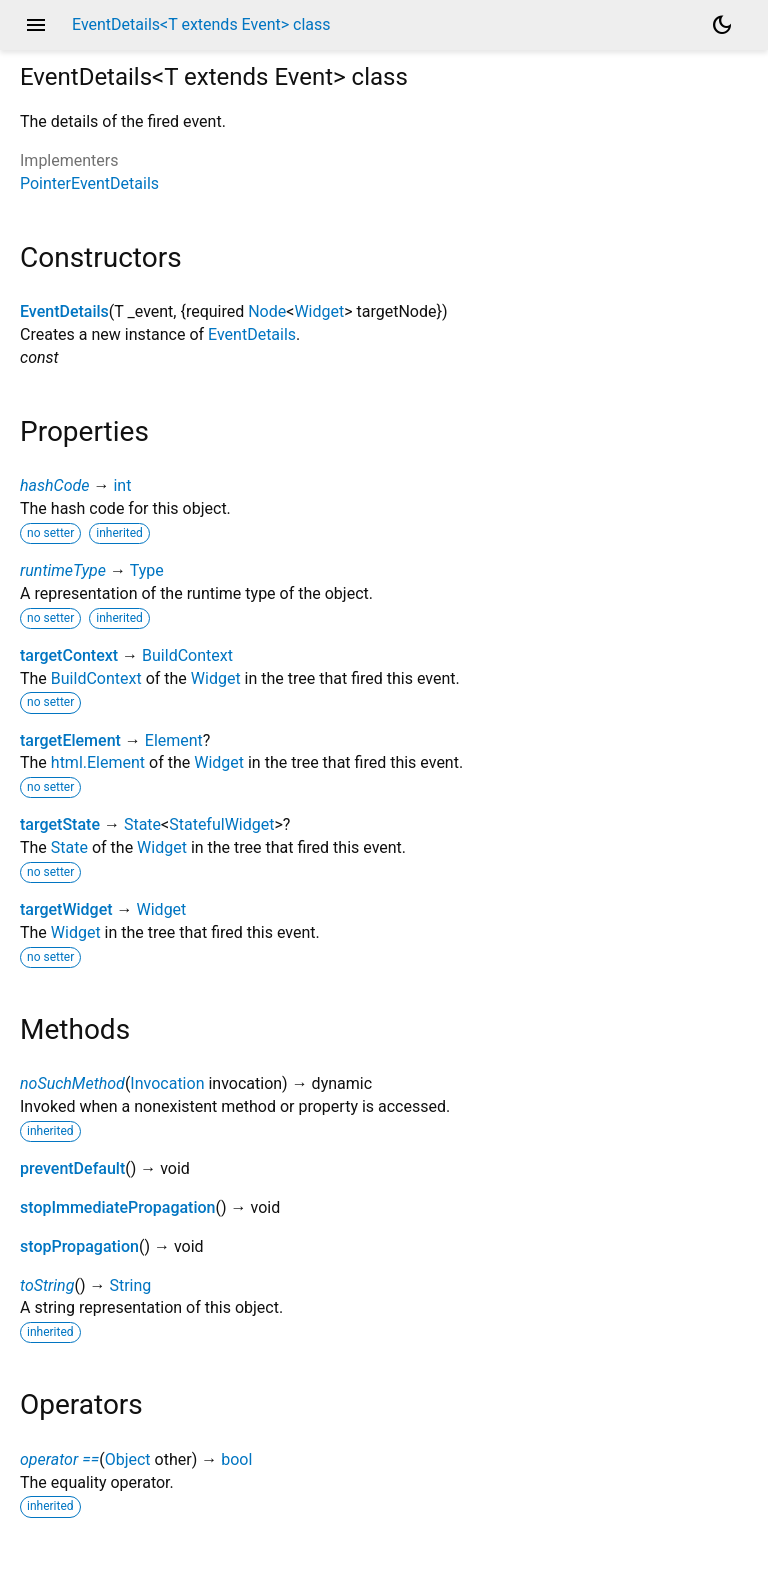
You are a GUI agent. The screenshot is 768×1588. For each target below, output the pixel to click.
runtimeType (63, 570)
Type (147, 570)
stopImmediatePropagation (118, 1207)
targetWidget (66, 909)
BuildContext (187, 655)
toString (47, 1285)
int (122, 485)
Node (267, 311)
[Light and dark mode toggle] (722, 25)
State (142, 824)
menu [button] (36, 25)
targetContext (69, 655)
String (130, 1285)
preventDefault (72, 1168)
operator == (59, 1459)
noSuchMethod (72, 1083)
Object (128, 1459)
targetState (60, 824)
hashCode (54, 485)
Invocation (167, 1083)
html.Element (98, 762)
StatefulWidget (221, 824)
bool (236, 1459)
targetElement (70, 740)
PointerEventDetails (89, 183)
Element (174, 740)
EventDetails (64, 311)
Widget (319, 311)
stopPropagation (79, 1246)
